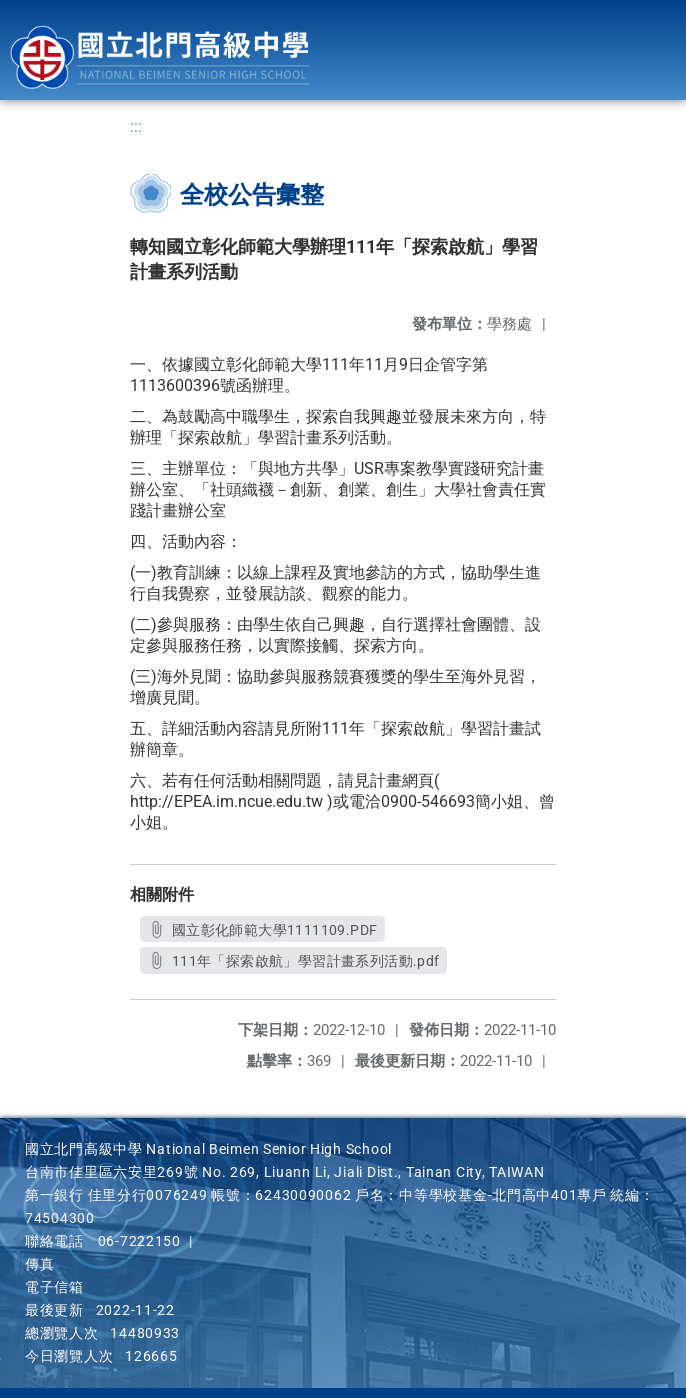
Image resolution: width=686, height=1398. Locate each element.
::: (136, 126)
